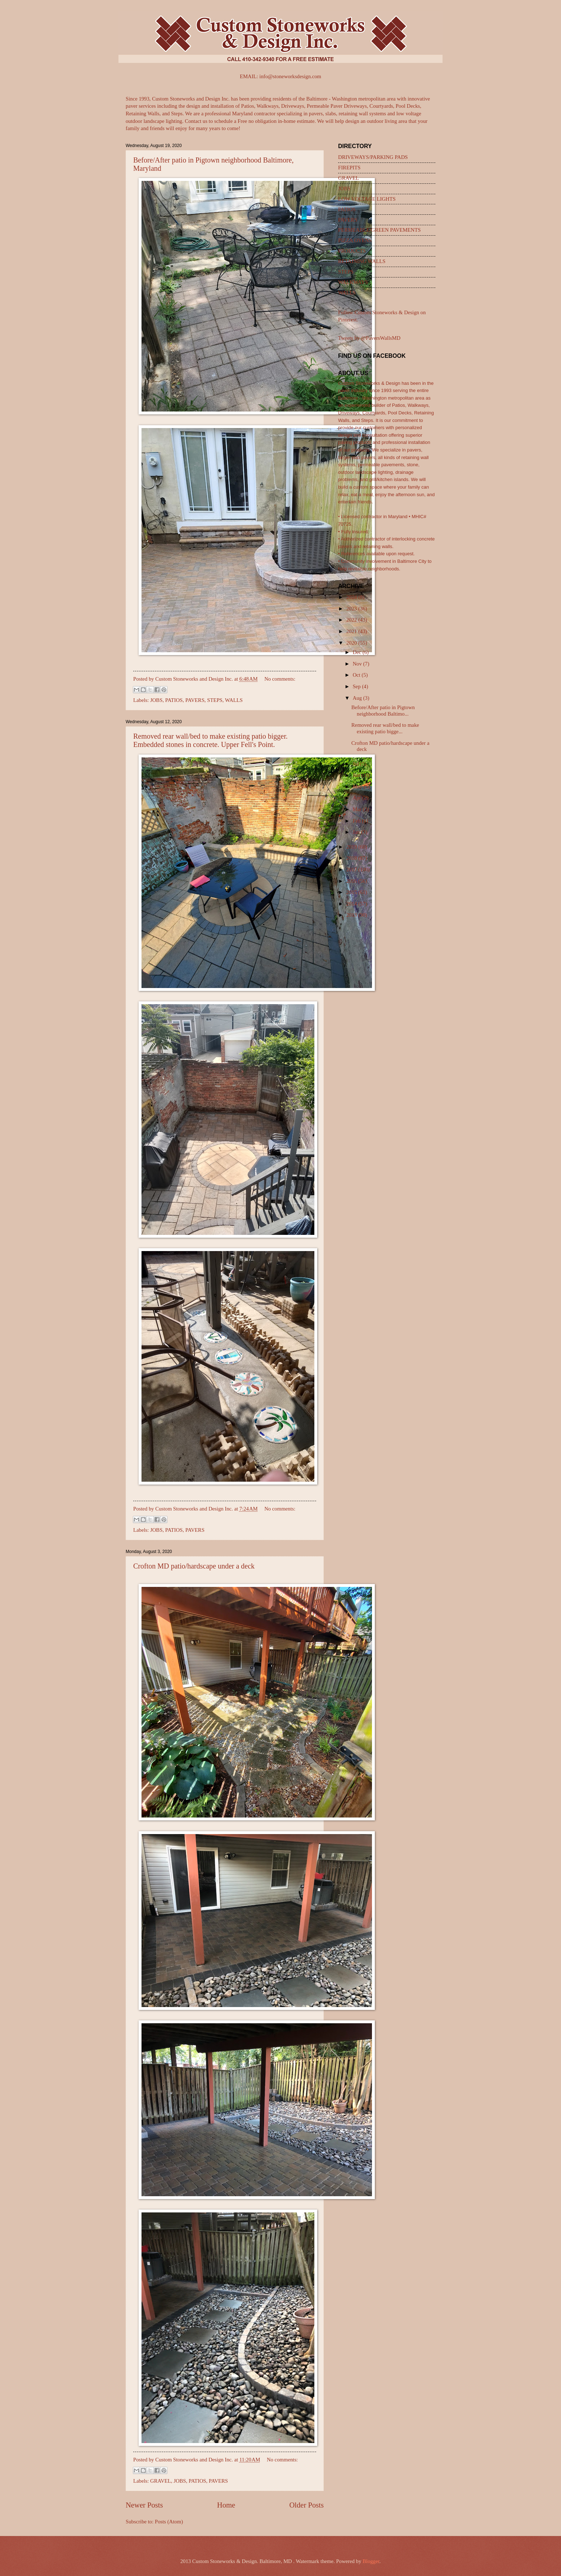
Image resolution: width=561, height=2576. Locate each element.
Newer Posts (144, 2505)
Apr (357, 798)
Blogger (371, 2561)
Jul (356, 764)
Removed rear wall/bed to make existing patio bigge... (385, 728)
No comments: (279, 679)
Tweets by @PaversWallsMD (369, 338)
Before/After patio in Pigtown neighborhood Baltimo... (383, 710)
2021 (352, 631)
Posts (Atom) (169, 2521)
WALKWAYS (353, 282)
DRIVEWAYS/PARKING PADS (373, 157)
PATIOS (174, 700)
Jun (357, 775)
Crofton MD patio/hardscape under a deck (194, 1566)
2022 (352, 620)
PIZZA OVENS (355, 240)
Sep (357, 686)
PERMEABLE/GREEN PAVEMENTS (379, 230)
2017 (352, 869)
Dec (357, 652)
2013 (352, 915)
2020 (352, 643)
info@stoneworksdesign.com (290, 76)
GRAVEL (160, 2481)
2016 (352, 881)
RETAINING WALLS (361, 261)
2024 (352, 597)
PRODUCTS (352, 251)
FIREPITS (349, 167)
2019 (352, 847)
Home (226, 2505)
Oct (357, 675)
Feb (357, 821)
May (358, 786)
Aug (358, 698)
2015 (352, 892)
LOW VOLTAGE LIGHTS (367, 199)
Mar (358, 809)
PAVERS (195, 700)
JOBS (156, 700)
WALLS (234, 700)
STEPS (215, 700)
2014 (352, 904)
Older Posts (306, 2505)
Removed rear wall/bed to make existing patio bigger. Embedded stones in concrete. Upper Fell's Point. (210, 740)
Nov (358, 664)
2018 (352, 858)
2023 (352, 608)
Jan (357, 832)
